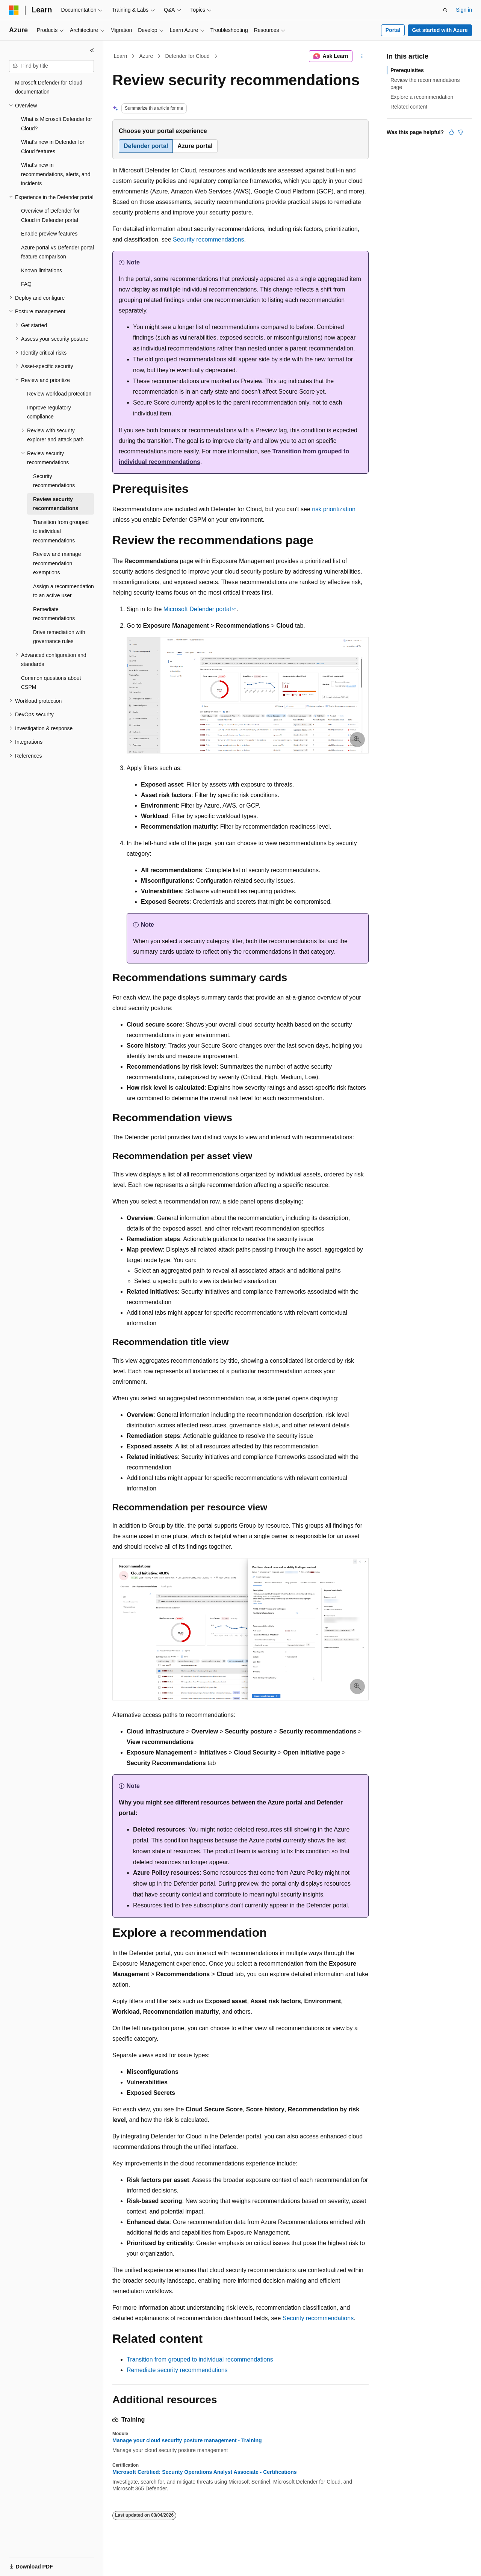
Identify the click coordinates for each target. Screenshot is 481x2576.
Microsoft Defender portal (197, 609)
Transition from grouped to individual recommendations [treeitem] (61, 531)
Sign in (464, 10)
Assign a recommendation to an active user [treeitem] (63, 591)
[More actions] (362, 56)
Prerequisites (407, 70)
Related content (408, 107)
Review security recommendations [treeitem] (56, 504)
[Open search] (445, 10)
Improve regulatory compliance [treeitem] (49, 412)
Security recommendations (208, 239)
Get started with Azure (439, 30)
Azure (146, 56)
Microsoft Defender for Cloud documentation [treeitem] (48, 87)
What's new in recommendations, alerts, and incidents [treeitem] (55, 174)
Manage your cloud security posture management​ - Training (187, 2440)
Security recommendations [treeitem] (54, 481)
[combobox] (51, 66)
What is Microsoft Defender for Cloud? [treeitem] (56, 123)
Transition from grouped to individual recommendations (200, 2359)
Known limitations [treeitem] (41, 270)
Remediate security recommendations (177, 2370)
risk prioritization (333, 509)
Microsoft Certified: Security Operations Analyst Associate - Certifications (204, 2472)
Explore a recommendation (421, 97)
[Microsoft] (14, 10)
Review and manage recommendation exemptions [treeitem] (57, 563)
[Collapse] (92, 50)
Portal (393, 30)
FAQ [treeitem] (26, 284)
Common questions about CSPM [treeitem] (51, 682)
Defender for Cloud (187, 56)
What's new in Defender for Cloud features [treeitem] (52, 146)
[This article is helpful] (451, 132)
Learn (120, 56)
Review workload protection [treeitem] (59, 394)
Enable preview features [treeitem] (49, 234)
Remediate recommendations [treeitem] (54, 614)
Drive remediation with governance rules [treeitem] (59, 637)
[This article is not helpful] (460, 132)
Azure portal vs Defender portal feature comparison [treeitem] (57, 252)
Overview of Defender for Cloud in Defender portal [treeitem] (50, 215)
